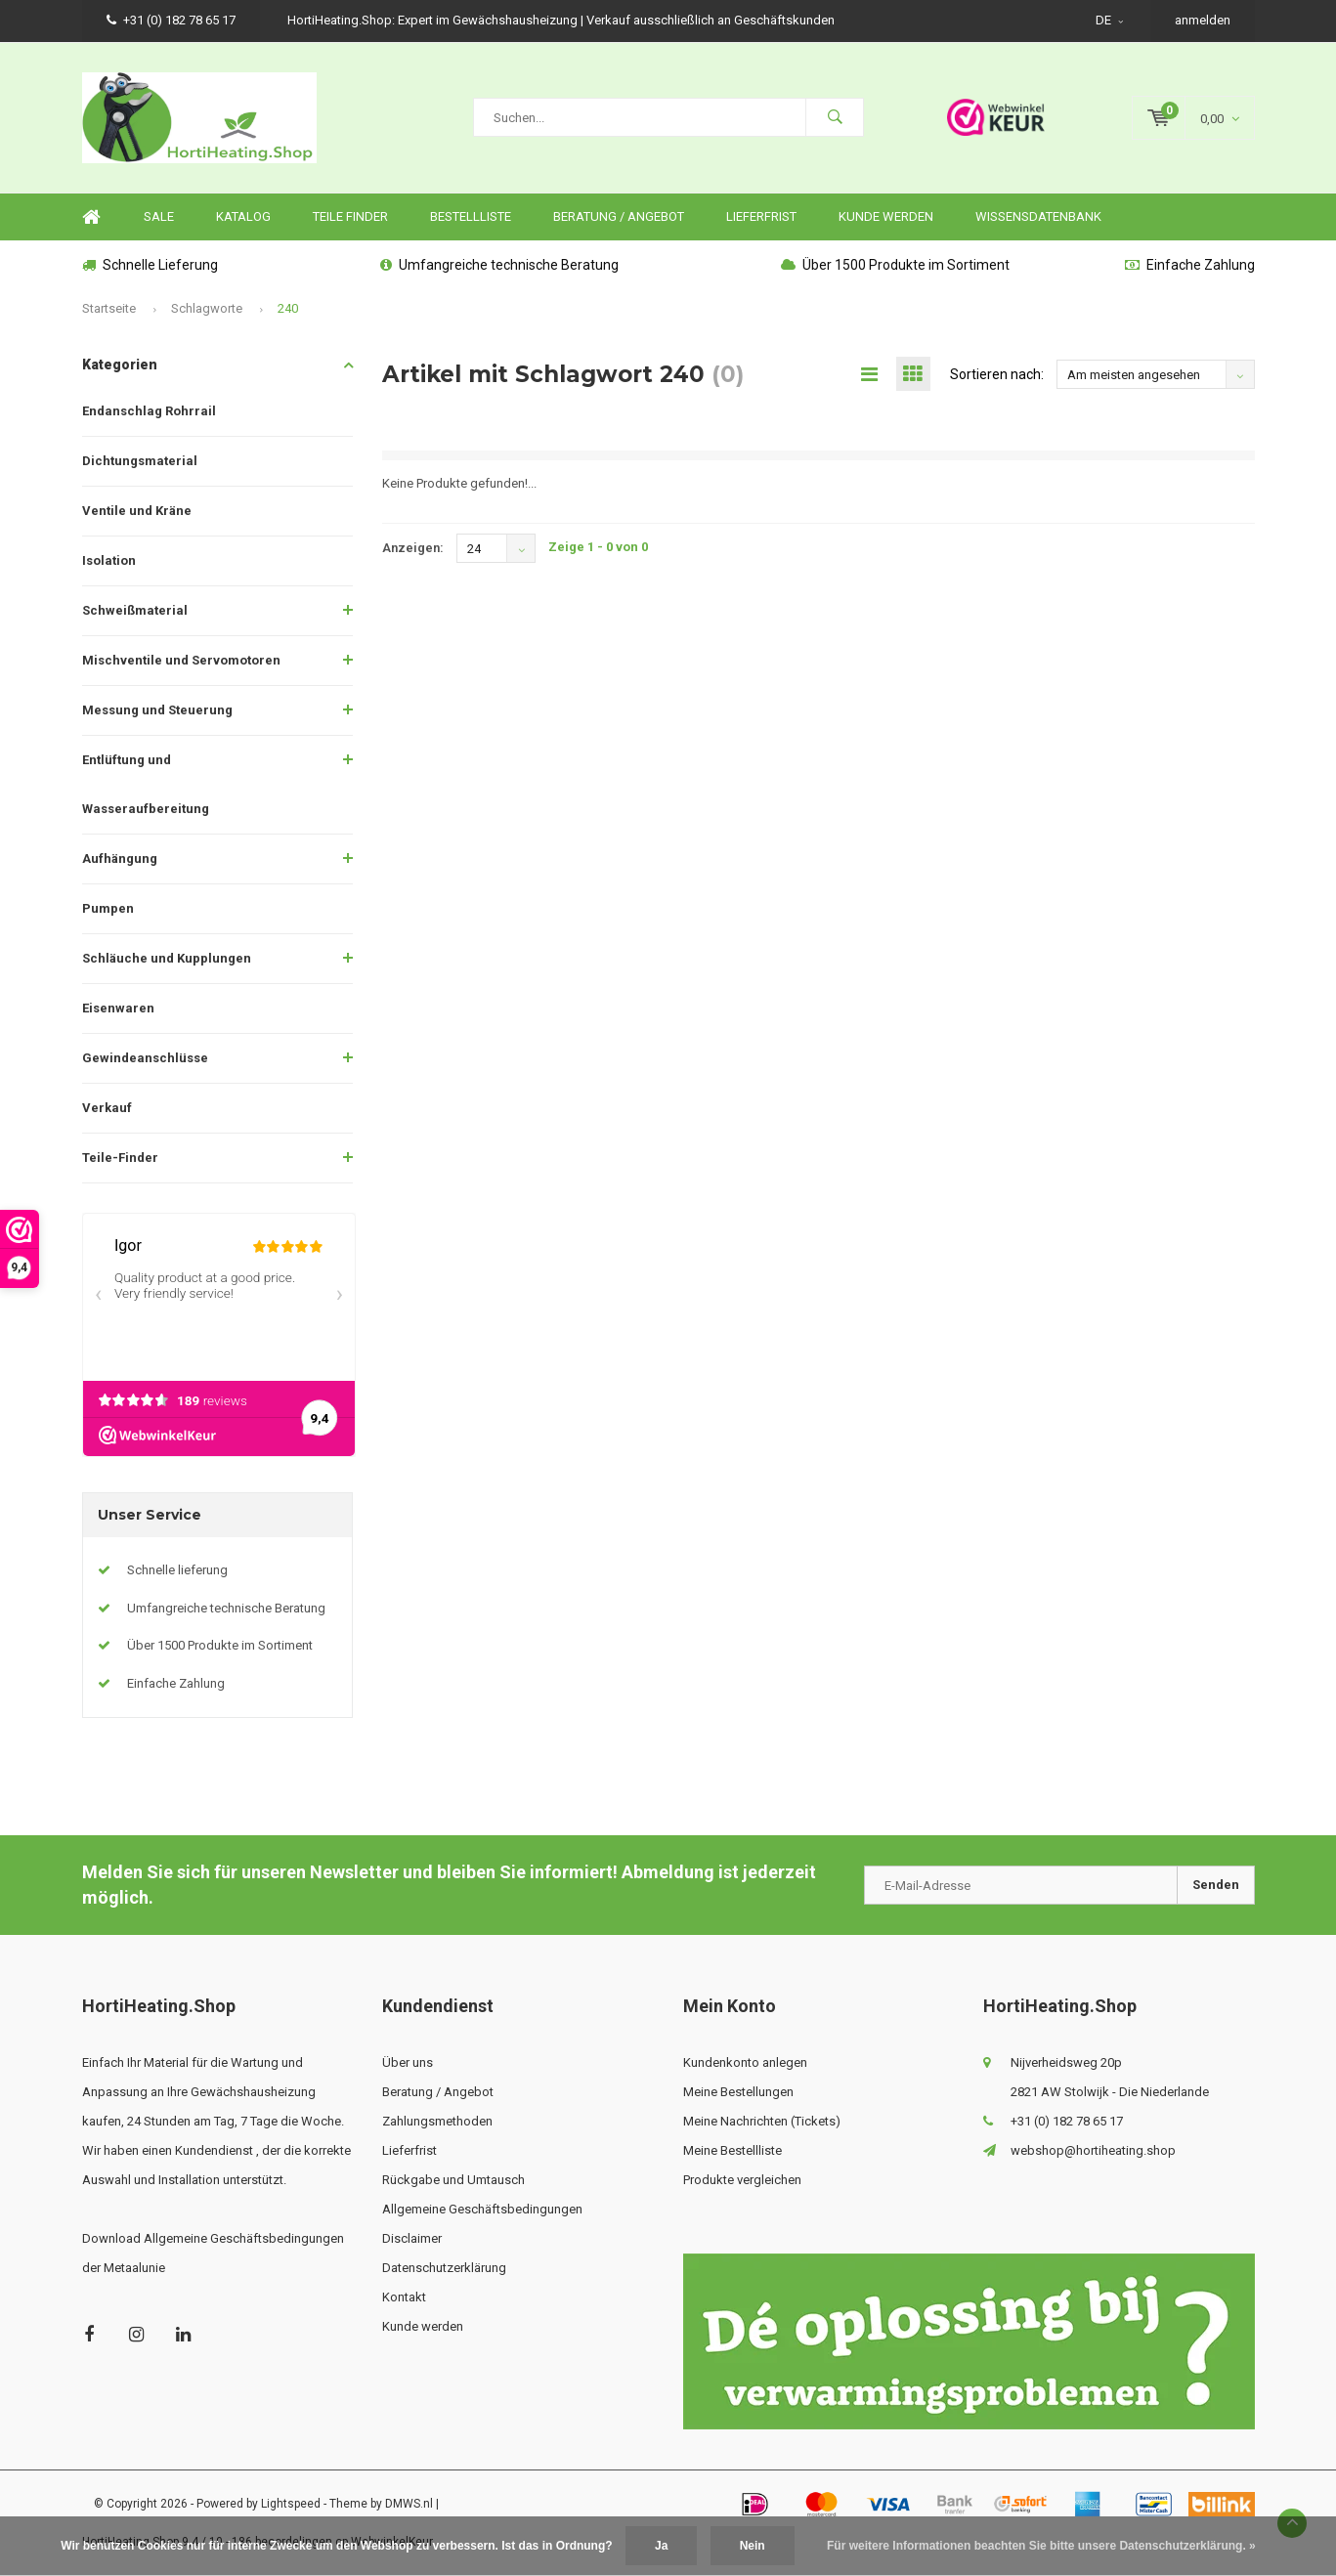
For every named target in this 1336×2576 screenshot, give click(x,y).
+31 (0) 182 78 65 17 (171, 20)
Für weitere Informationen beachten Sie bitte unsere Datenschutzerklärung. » (1041, 2546)
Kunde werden (886, 216)
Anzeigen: (413, 547)
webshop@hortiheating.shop (1093, 2150)
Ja (661, 2546)
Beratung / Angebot (618, 216)
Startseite (109, 308)
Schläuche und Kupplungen (166, 958)
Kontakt (404, 2297)
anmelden (1202, 20)
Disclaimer (412, 2238)
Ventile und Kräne (137, 510)
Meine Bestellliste (732, 2150)
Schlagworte (206, 308)
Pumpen (108, 908)
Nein (752, 2546)
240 (288, 308)
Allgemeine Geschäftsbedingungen (482, 2209)
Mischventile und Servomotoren (181, 660)
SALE (159, 216)
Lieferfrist (761, 216)
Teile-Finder (120, 1157)
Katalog (243, 216)
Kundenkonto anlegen (745, 2062)
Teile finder (350, 216)
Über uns (407, 2062)
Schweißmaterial (135, 610)
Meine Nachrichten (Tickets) (761, 2121)
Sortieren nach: (997, 374)
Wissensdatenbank (1038, 216)
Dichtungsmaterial (139, 460)
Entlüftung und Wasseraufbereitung (145, 784)
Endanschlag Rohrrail (149, 411)
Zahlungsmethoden (437, 2121)
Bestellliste (470, 216)
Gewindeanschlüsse (145, 1058)
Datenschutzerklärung (444, 2267)
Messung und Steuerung (157, 710)
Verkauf (107, 1107)
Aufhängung (119, 858)
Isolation (109, 560)
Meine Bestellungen (738, 2091)
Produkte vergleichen (742, 2179)
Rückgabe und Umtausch (453, 2179)
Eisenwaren (118, 1008)
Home (92, 217)
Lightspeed (291, 2504)
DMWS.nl (409, 2504)
